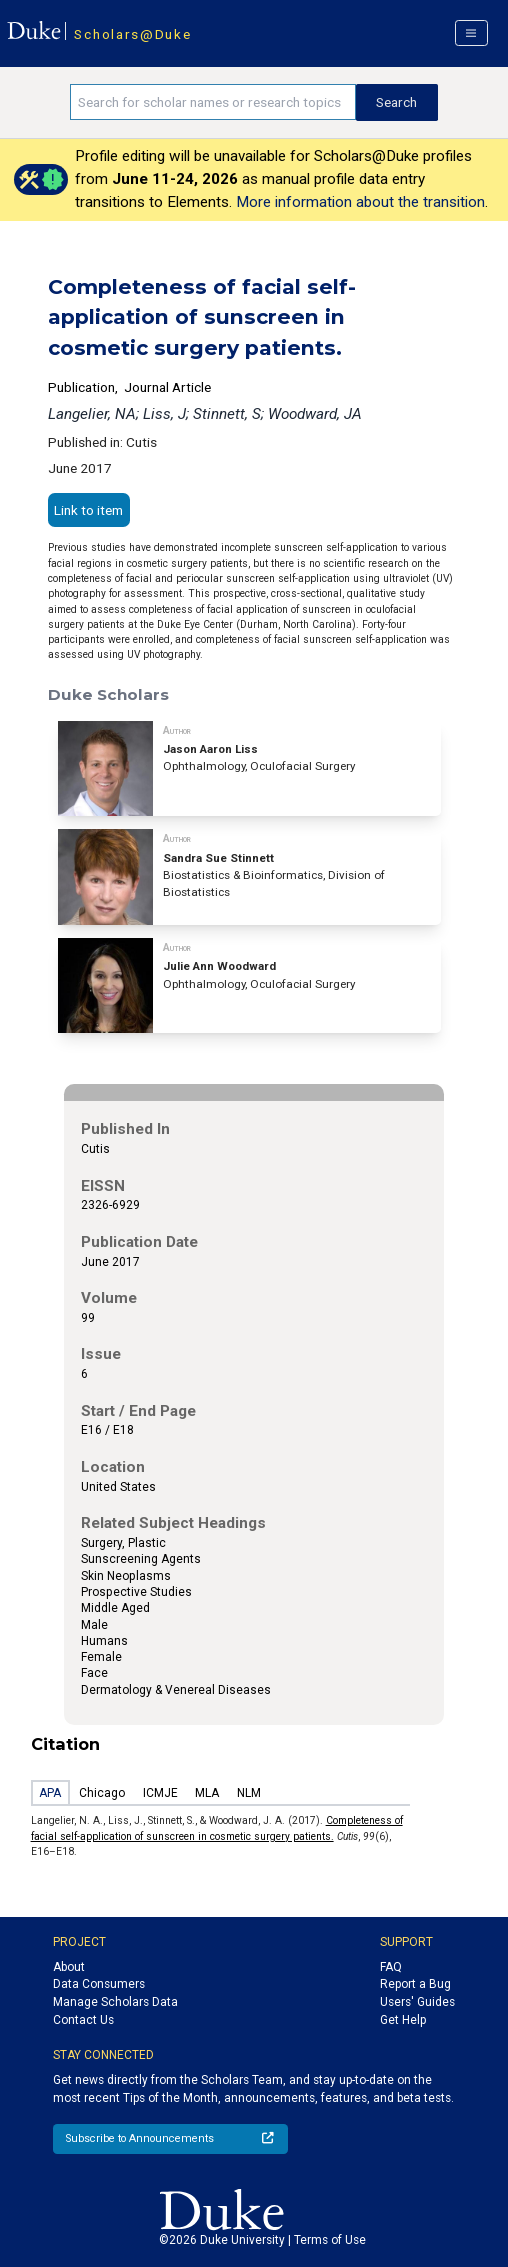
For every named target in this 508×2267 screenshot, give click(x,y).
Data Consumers (99, 1984)
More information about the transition (360, 202)
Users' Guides (417, 2002)
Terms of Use (330, 2240)
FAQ (391, 1967)
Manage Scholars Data (115, 2002)
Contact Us (83, 2020)
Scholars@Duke (132, 34)
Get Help (403, 2020)
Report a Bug (415, 1984)
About (69, 1967)
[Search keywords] (213, 102)
